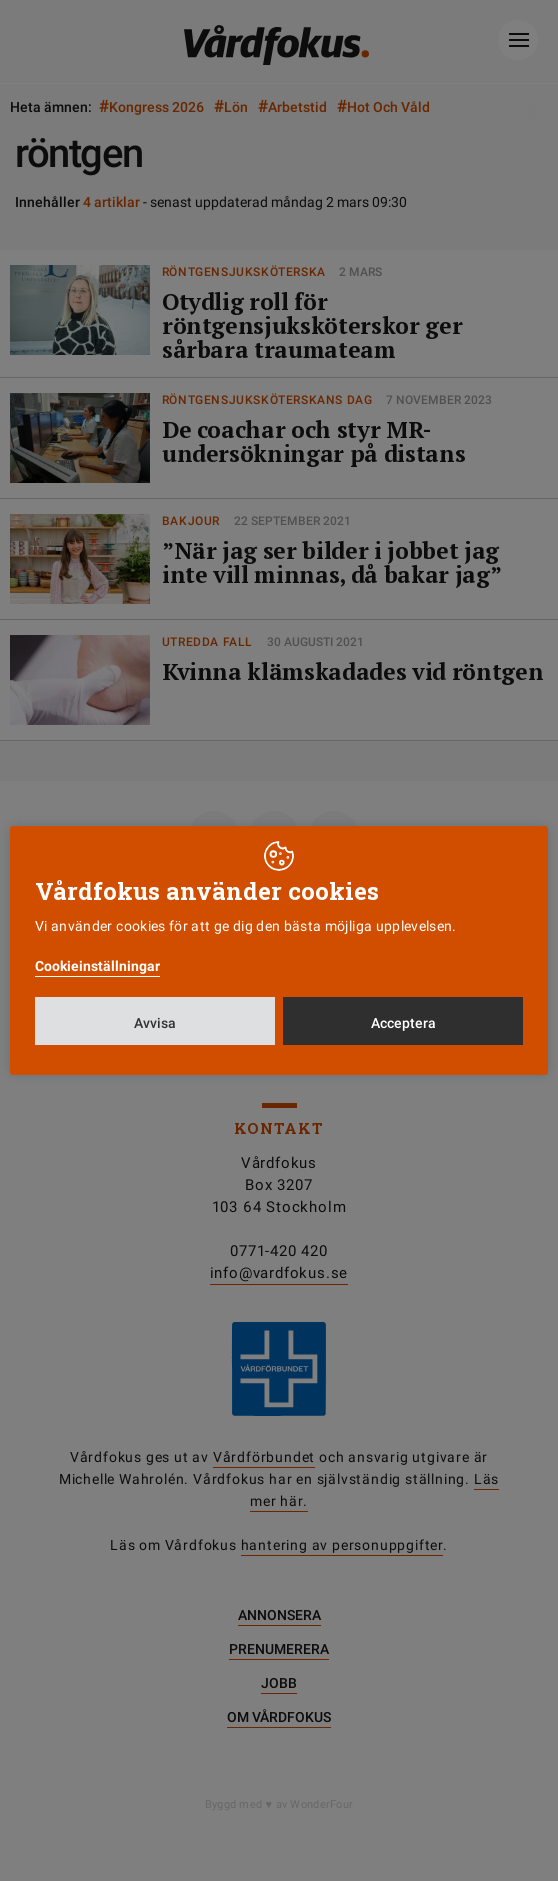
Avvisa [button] (155, 1023)
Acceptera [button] (403, 1023)
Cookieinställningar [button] (97, 966)
